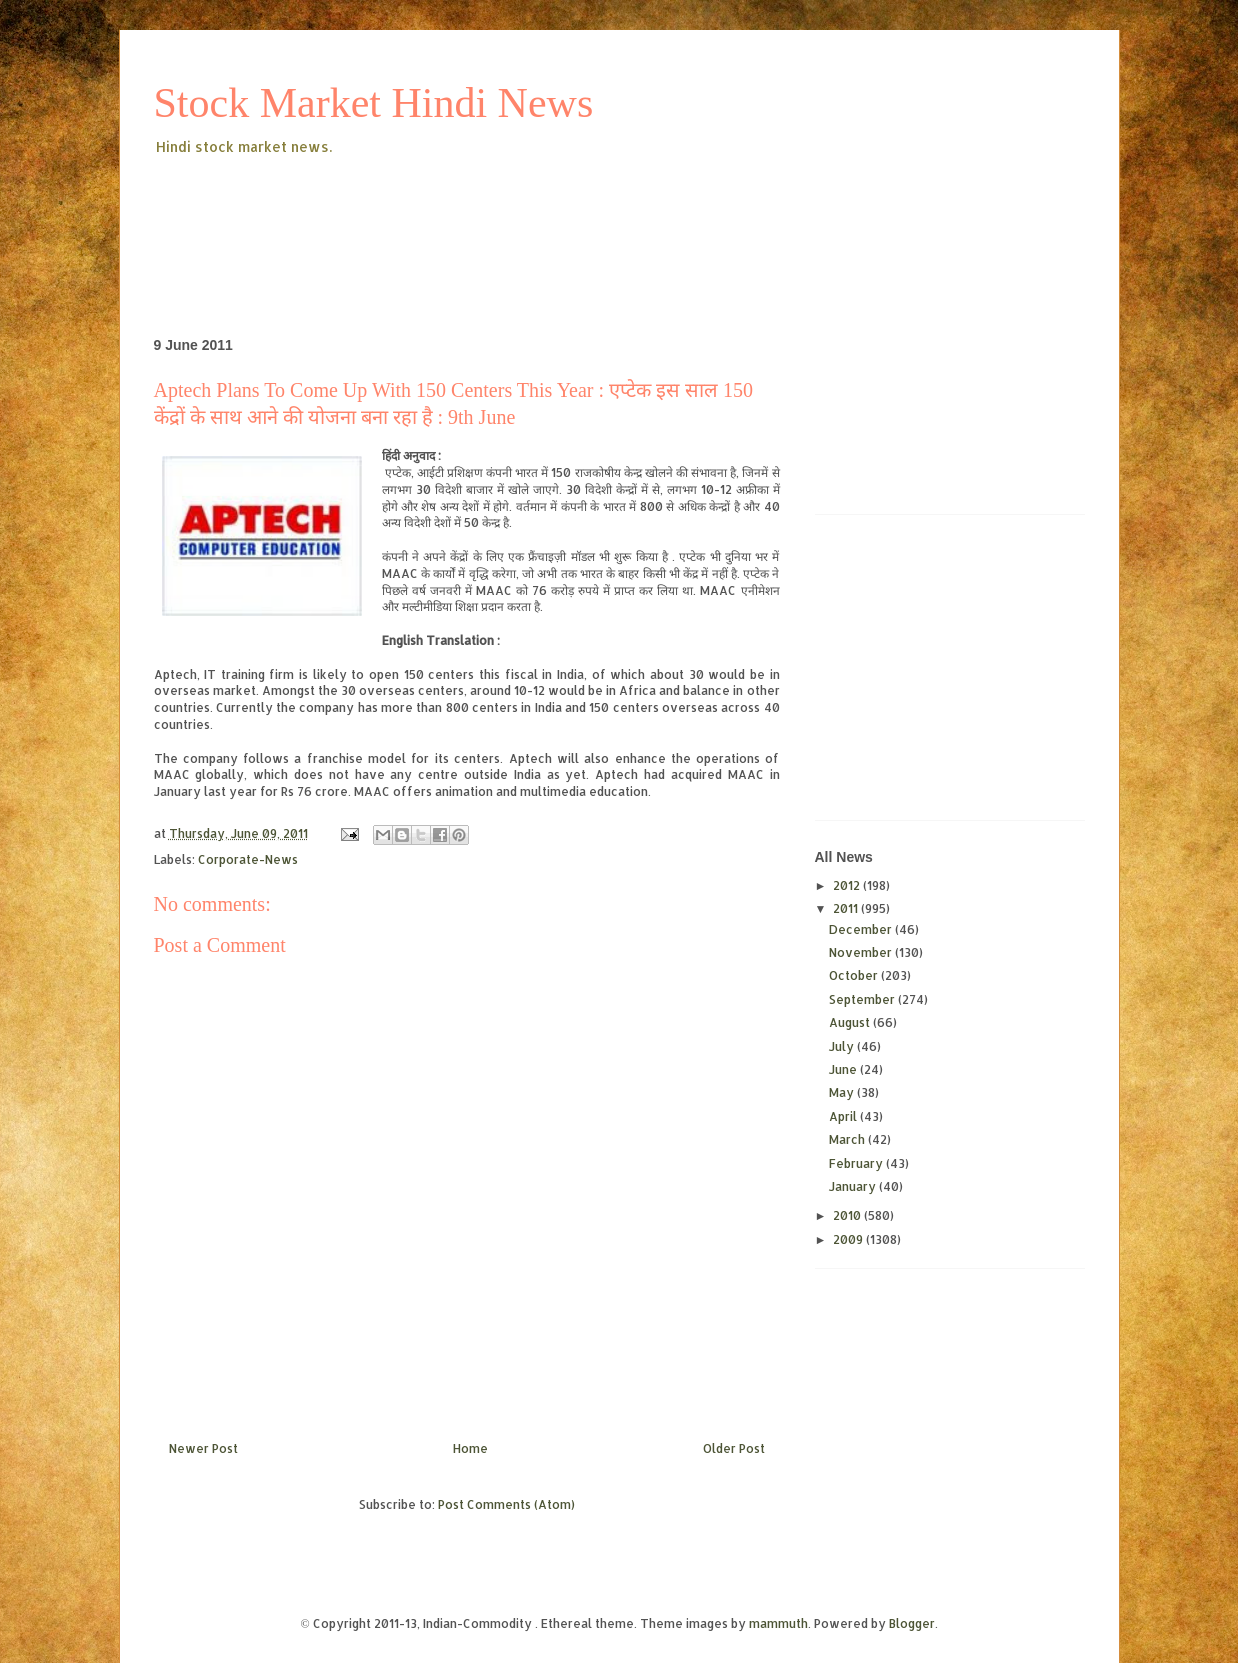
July (843, 1046)
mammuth (778, 1623)
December (862, 929)
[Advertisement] (518, 214)
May (843, 1092)
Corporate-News (248, 859)
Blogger (912, 1623)
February (857, 1163)
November (862, 952)
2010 (848, 1215)
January (854, 1186)
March (848, 1139)
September (863, 999)
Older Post (734, 1448)
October (855, 975)
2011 (847, 908)
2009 (849, 1239)
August (851, 1022)
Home (470, 1448)
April (844, 1116)
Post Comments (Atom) (506, 1504)
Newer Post (203, 1448)
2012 (848, 885)
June (844, 1069)
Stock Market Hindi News (374, 103)
